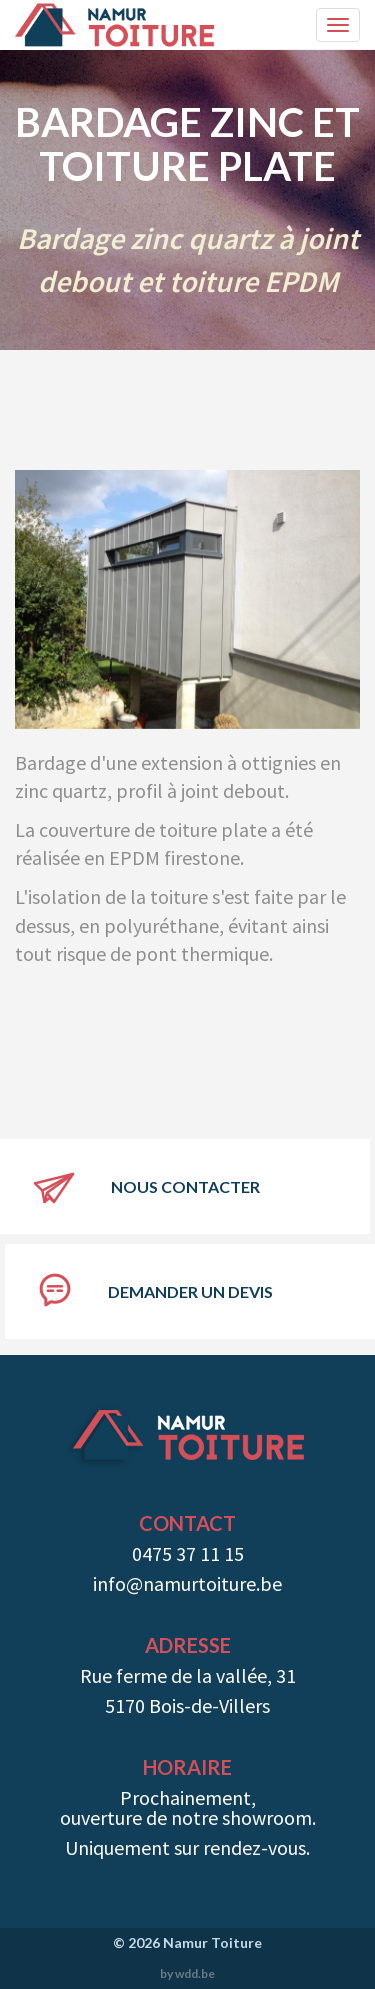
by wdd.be (187, 1973)
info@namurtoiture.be (187, 1583)
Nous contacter (185, 1186)
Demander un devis (190, 1291)
